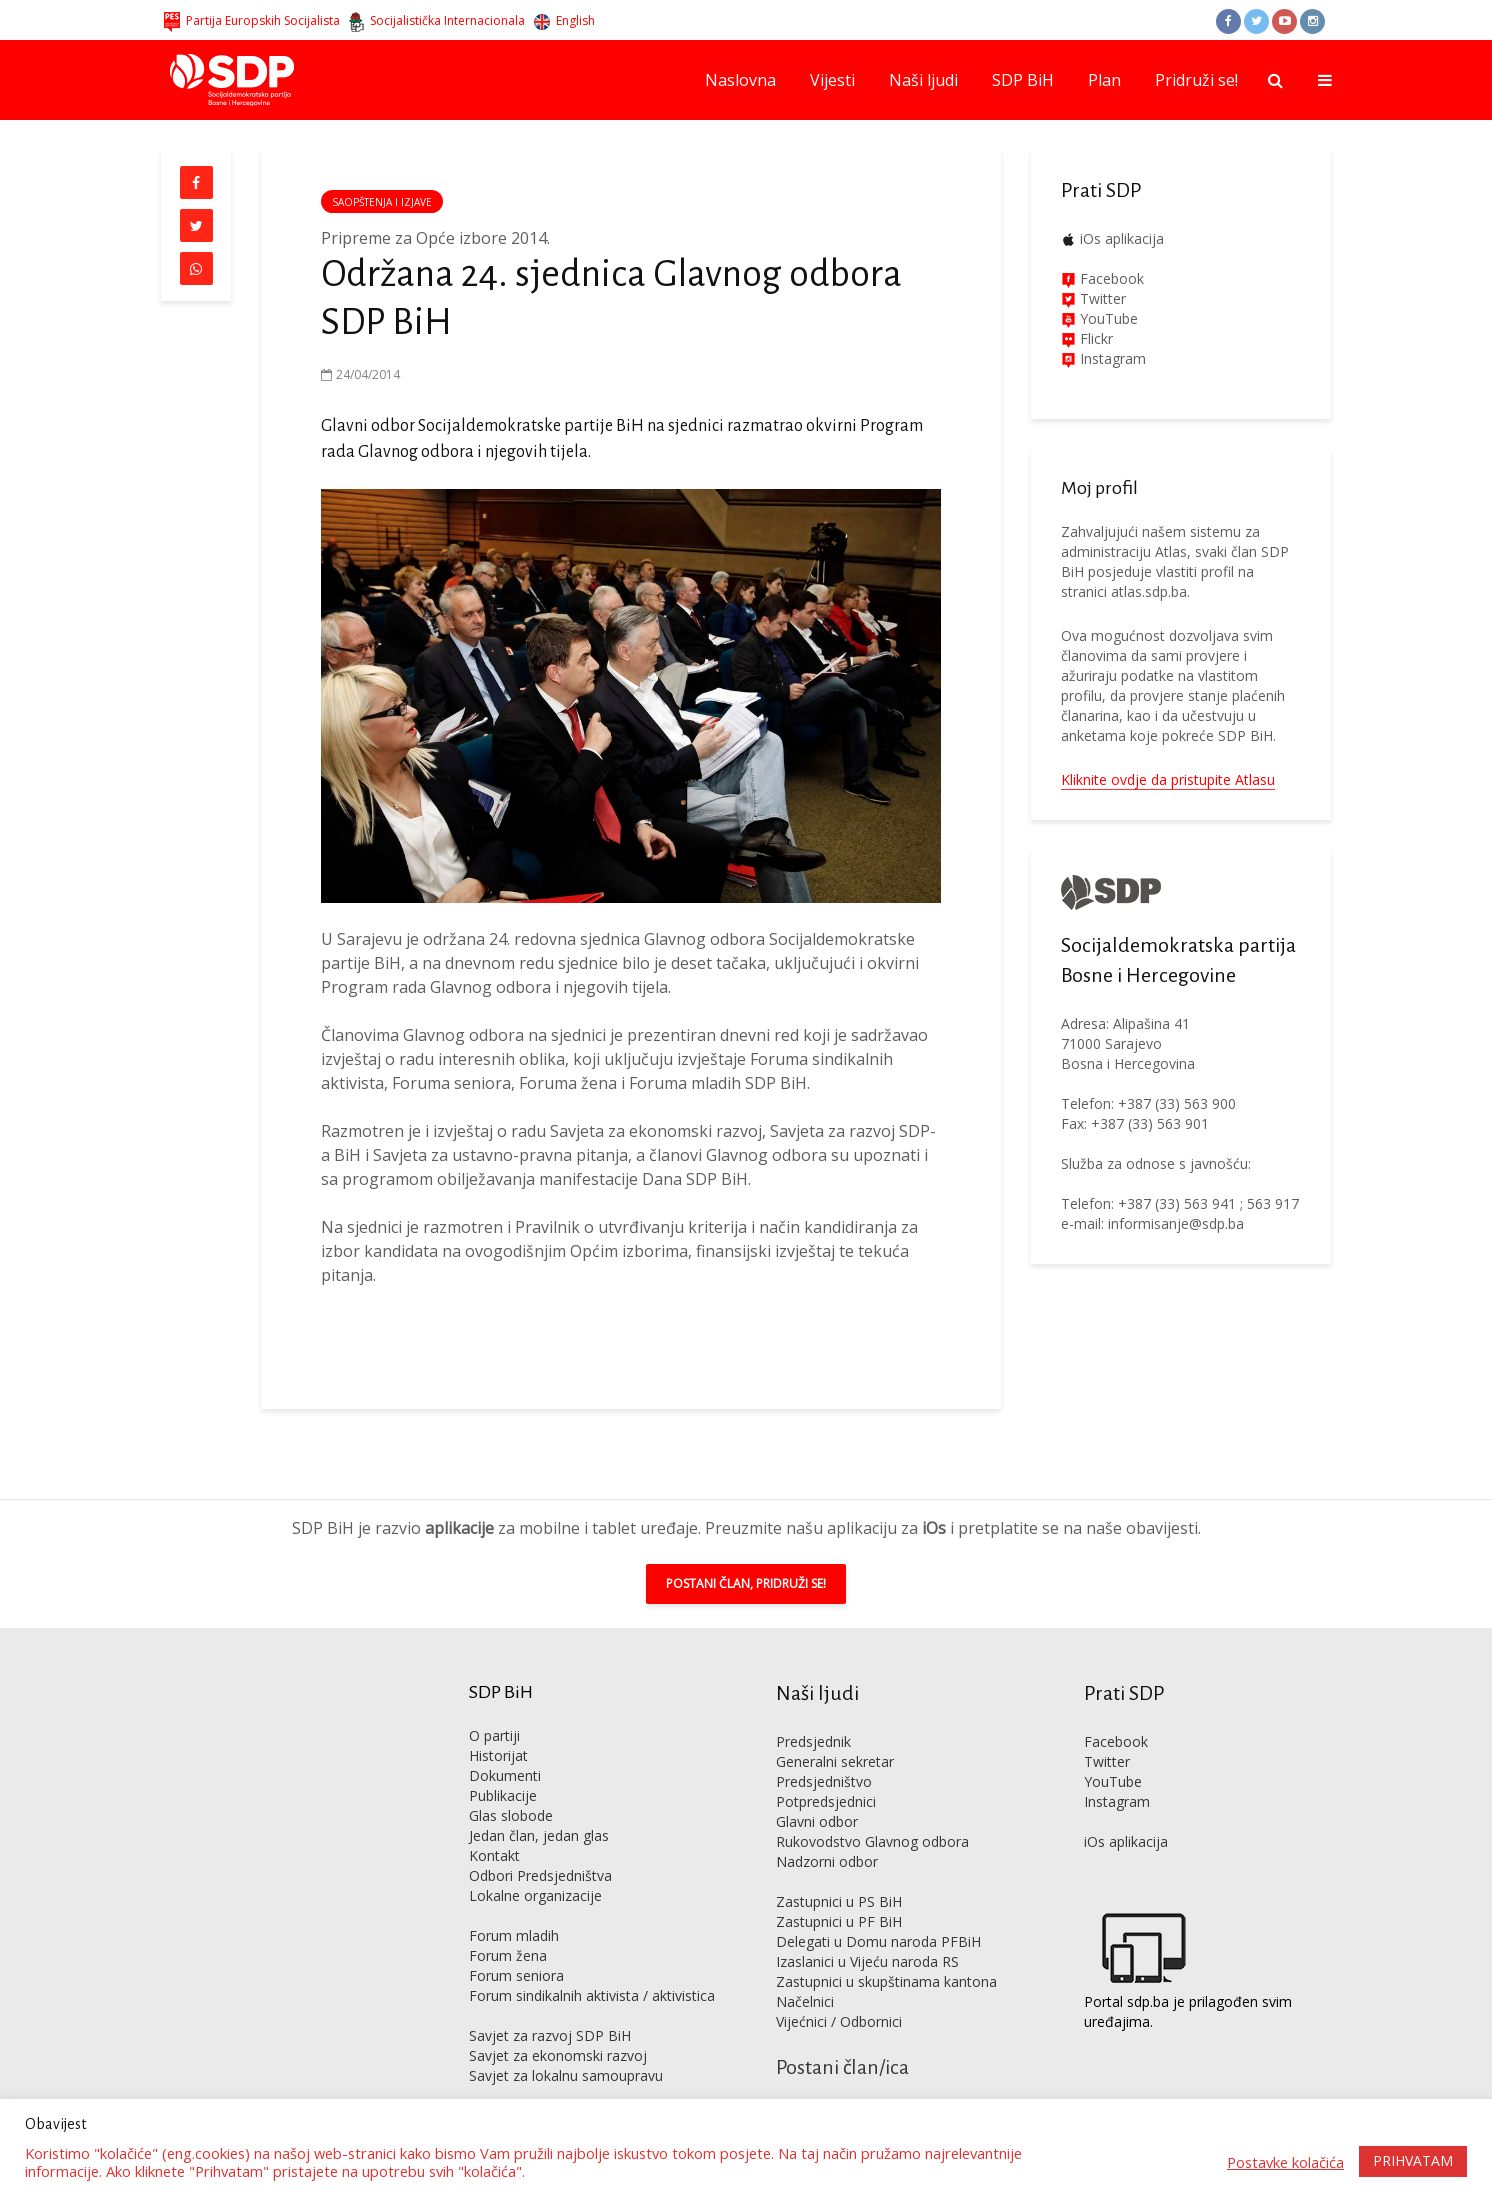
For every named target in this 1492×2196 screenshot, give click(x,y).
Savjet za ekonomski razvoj (558, 2025)
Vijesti (832, 80)
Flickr (1094, 338)
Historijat (498, 1725)
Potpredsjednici (826, 1771)
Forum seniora (516, 1945)
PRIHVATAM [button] (1413, 2160)
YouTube (1109, 318)
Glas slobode (511, 1785)
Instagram (1111, 358)
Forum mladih (514, 1905)
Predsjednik (813, 1711)
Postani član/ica (842, 2037)
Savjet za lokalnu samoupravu (566, 2045)
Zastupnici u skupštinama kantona (886, 1951)
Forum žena (508, 1925)
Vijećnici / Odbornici (839, 1991)
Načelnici (805, 1971)
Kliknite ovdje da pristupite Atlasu (1168, 779)
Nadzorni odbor (827, 1831)
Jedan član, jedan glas (539, 1805)
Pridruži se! (1196, 80)
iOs (934, 1498)
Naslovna (740, 80)
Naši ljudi (923, 80)
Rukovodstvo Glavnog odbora (872, 1811)
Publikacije (503, 1765)
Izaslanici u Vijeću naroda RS (867, 1931)
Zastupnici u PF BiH (839, 1891)
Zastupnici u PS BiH (839, 1871)
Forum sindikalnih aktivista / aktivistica (592, 1965)
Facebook (1110, 278)
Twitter (1107, 1731)
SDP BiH (1023, 80)
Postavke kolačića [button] (1285, 2162)
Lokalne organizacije (535, 1865)
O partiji (494, 1705)
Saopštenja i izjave (382, 202)
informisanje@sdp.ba (1176, 1223)
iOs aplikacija (1122, 238)
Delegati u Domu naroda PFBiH (878, 1911)
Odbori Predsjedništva (540, 1845)
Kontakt (494, 1825)
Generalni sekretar (835, 1731)
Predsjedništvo (824, 1751)
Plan (1104, 80)
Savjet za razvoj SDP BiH (550, 2005)
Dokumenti (505, 1745)
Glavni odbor (817, 1791)
